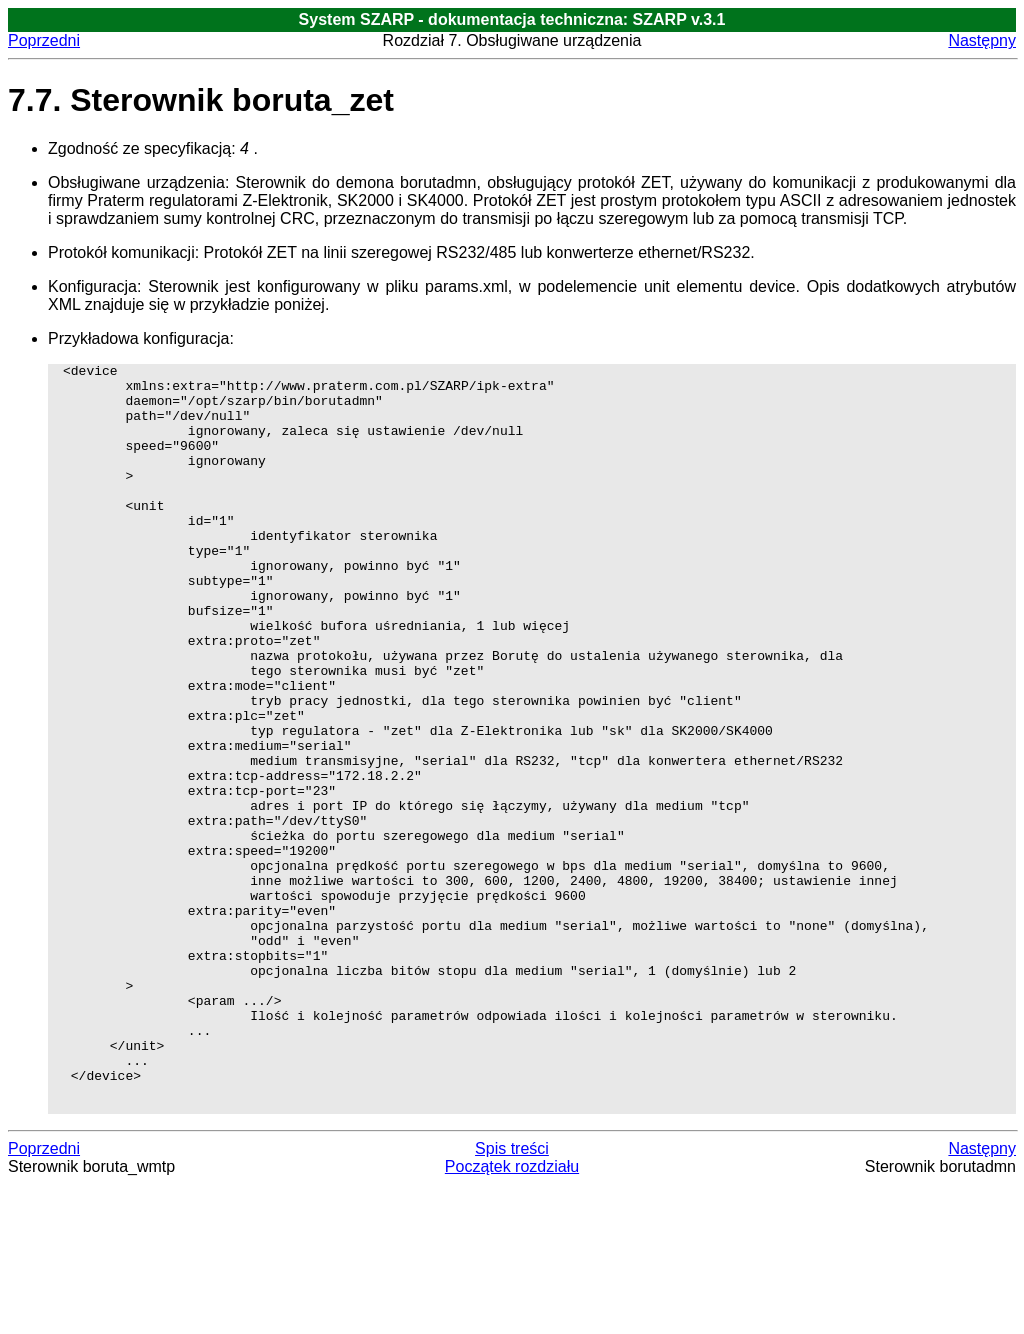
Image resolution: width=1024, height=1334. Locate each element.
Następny (982, 40)
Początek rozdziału (512, 1316)
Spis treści (512, 1298)
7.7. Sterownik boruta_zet (201, 100)
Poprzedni (44, 40)
